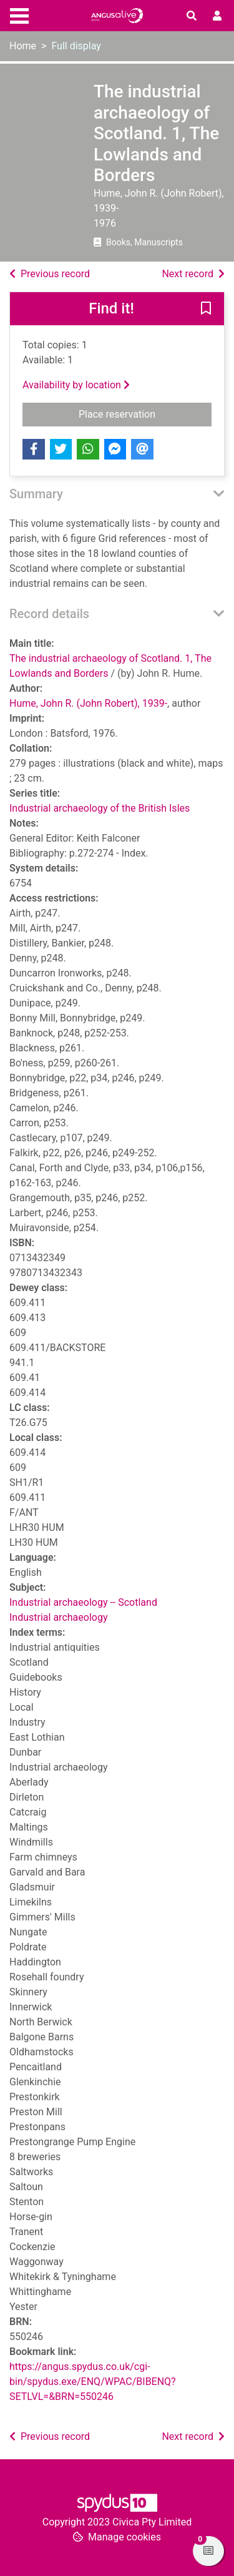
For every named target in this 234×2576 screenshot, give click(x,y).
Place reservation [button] (145, 413)
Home (22, 46)
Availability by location (76, 385)
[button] (206, 310)
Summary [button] (36, 493)
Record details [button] (49, 613)
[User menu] (217, 16)
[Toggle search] (191, 16)
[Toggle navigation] (19, 14)
